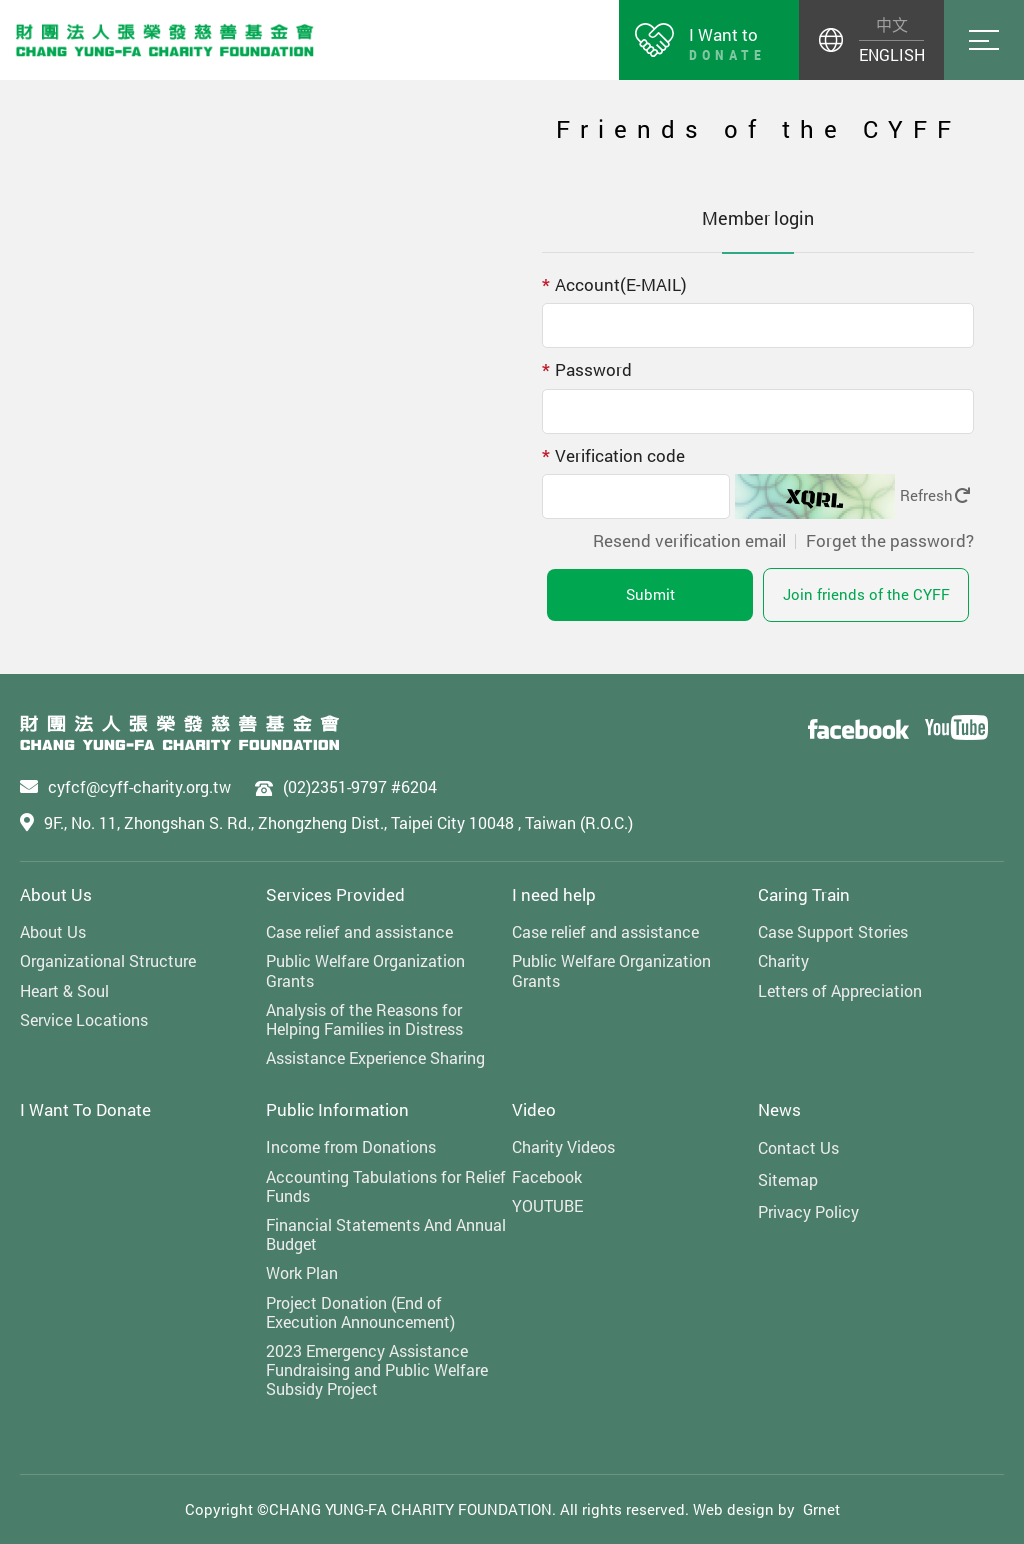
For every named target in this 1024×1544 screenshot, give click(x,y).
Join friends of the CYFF (866, 594)
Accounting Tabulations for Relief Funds (386, 1186)
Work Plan (302, 1272)
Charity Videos (563, 1146)
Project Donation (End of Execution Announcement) (360, 1312)
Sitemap (788, 1179)
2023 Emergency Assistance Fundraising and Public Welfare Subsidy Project (377, 1370)
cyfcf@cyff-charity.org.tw (139, 786)
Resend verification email (689, 540)
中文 (892, 24)
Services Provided (335, 894)
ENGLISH (891, 54)
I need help (554, 894)
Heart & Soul (64, 990)
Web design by (744, 1509)
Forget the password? (890, 540)
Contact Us (798, 1147)
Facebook (547, 1176)
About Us (56, 894)
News (779, 1109)
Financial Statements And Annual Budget (386, 1234)
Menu (984, 40)
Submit (650, 594)
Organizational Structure (108, 960)
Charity (783, 960)
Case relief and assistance (359, 931)
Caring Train (804, 894)
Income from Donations (351, 1146)
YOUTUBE (547, 1205)
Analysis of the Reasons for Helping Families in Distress (364, 1019)
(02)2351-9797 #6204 (360, 786)
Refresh (935, 495)
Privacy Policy (808, 1211)
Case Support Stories (833, 931)
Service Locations (84, 1019)
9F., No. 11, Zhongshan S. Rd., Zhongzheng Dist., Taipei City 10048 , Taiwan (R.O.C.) (338, 822)
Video (534, 1109)
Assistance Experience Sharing (375, 1057)
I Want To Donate (85, 1109)
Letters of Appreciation (840, 990)
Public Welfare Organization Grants (365, 970)
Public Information (337, 1109)
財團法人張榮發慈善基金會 (165, 40)
